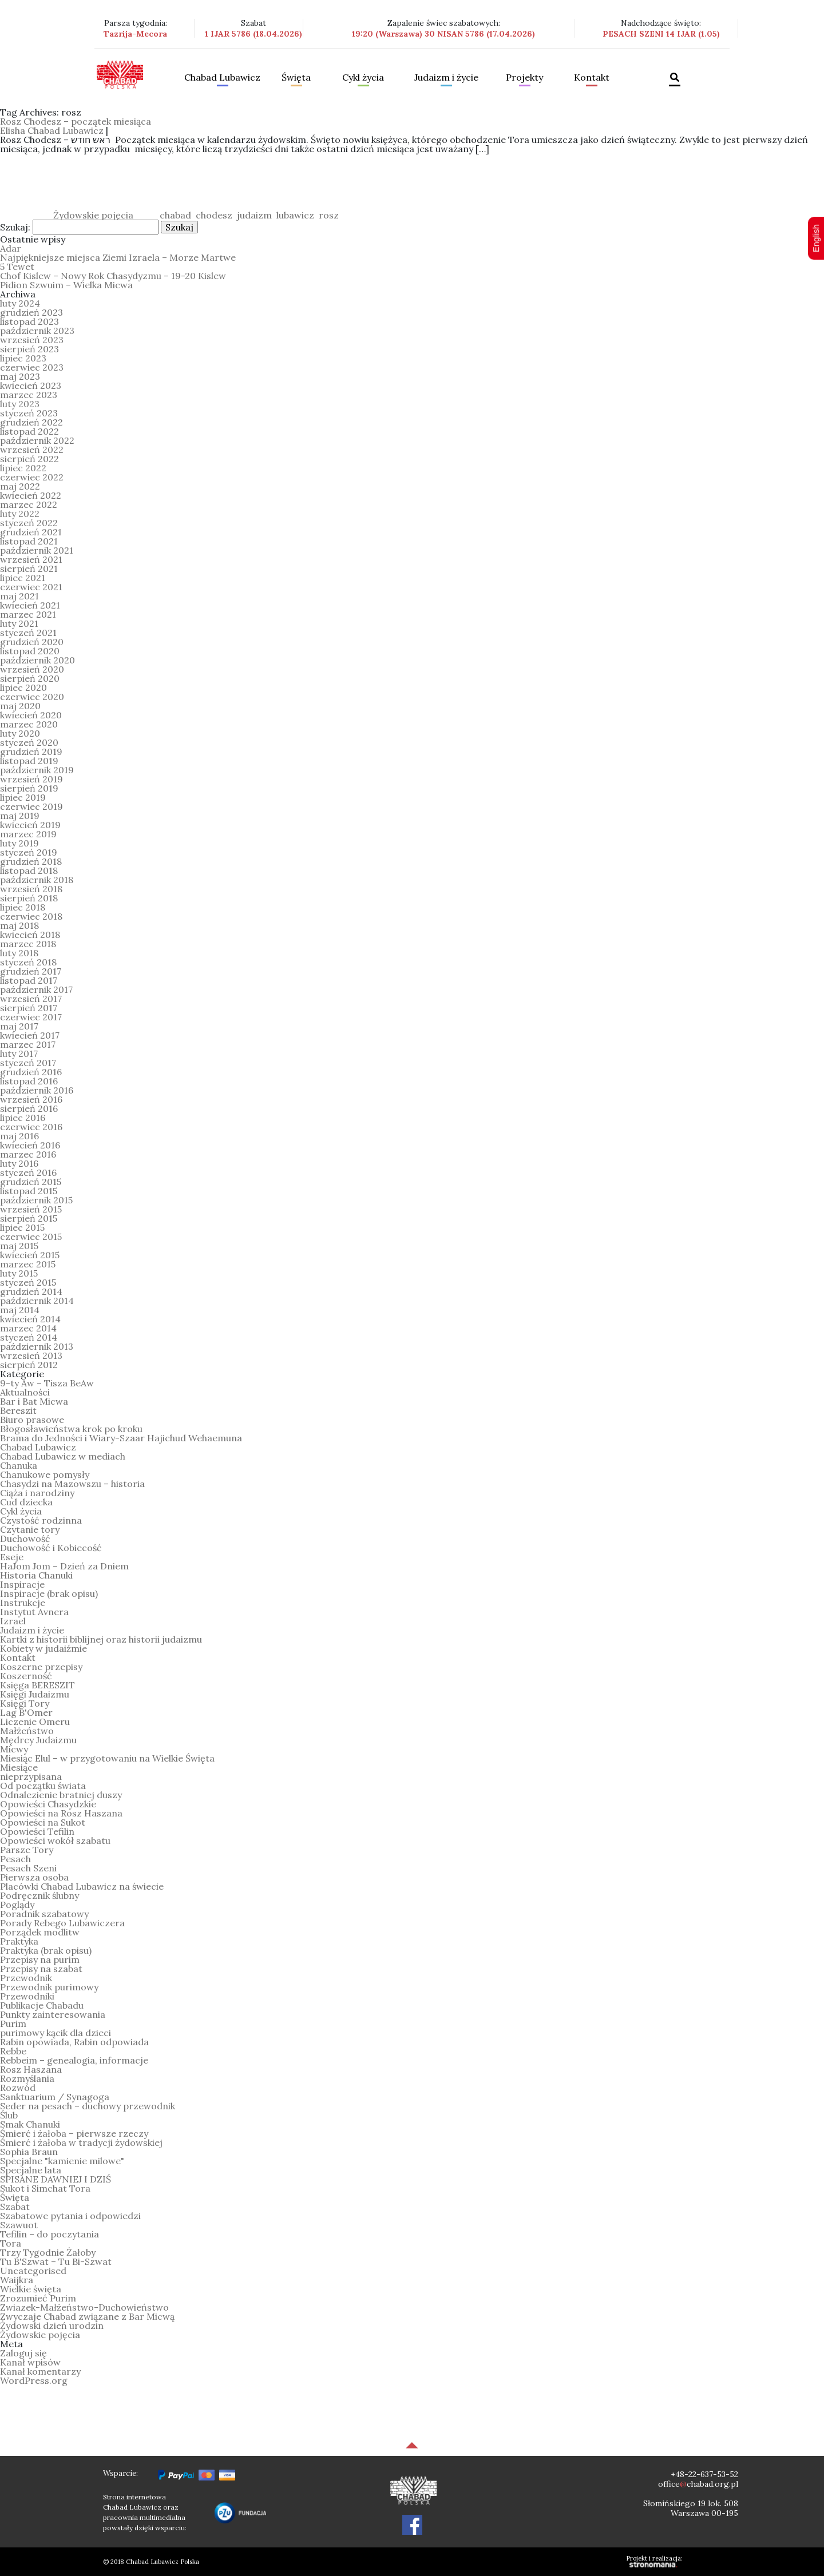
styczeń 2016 (28, 1172)
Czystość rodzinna (41, 1520)
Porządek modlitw (40, 1932)
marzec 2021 (28, 614)
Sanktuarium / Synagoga (54, 2096)
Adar (10, 248)
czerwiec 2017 (31, 1017)
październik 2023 (37, 330)
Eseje (11, 1557)
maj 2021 (19, 596)
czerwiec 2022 (32, 477)
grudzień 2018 (31, 861)
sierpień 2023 (29, 349)
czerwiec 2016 (31, 1126)
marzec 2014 (28, 1328)
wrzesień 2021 (31, 559)
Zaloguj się (23, 2353)
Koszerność (26, 1675)
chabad (175, 215)
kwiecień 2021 (30, 605)
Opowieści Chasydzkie (48, 1804)
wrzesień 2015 (31, 1209)
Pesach (15, 1859)
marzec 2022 (28, 504)
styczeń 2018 (28, 962)
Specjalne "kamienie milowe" (62, 2160)
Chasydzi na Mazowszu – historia (72, 1483)
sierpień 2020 (30, 678)
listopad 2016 (29, 1081)
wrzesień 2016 (31, 1099)
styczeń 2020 (29, 742)
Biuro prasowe (32, 1419)
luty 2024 (20, 303)
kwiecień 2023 (30, 385)
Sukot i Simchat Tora (45, 2188)
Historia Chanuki (36, 1575)
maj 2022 (20, 486)
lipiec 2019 (23, 797)
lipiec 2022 (23, 468)
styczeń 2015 (28, 1282)
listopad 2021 (29, 541)
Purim (13, 2023)
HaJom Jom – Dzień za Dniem (64, 1566)
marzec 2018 (28, 943)
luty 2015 (19, 1273)
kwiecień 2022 (30, 495)
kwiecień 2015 (30, 1255)
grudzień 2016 (31, 1072)
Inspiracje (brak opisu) (49, 1593)
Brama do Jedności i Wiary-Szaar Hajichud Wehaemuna (121, 1438)
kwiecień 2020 (31, 715)
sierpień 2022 (29, 458)
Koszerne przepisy (41, 1666)
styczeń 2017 (28, 1062)
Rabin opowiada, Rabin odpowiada (74, 2042)
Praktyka (19, 1941)
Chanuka (18, 1465)
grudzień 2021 (31, 532)
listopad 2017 (28, 980)
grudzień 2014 (31, 1291)
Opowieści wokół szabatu (55, 1840)
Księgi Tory (24, 1703)
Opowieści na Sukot (42, 1822)
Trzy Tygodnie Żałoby (48, 2252)
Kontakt (591, 78)
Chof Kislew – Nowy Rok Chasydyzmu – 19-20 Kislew (113, 275)
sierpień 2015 (28, 1218)
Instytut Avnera (34, 1611)
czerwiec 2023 (32, 367)
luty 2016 (19, 1163)
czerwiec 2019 (31, 806)
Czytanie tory (30, 1529)
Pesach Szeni (28, 1868)
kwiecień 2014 (30, 1319)
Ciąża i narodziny (37, 1492)
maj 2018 (19, 925)
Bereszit (18, 1410)
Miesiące (19, 1767)
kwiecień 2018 (30, 934)
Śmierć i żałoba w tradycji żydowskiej (81, 2142)
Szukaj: (15, 227)
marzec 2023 (28, 394)
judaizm (254, 215)
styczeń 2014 (28, 1337)
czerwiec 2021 (31, 587)
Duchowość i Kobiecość (51, 1547)
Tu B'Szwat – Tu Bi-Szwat (56, 2261)
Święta (296, 78)
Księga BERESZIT (37, 1685)
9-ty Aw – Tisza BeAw (47, 1383)
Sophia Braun (29, 2151)
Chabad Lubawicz (222, 78)
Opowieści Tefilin (37, 1831)
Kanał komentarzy (40, 2371)
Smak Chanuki (30, 2124)
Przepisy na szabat (41, 1968)
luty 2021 (19, 623)
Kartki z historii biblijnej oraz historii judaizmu (101, 1639)
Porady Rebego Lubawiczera (62, 1923)
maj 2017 (19, 1026)
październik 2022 (37, 440)
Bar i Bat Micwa (34, 1401)
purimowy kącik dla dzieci (55, 2032)
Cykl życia (363, 78)
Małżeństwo (27, 1730)
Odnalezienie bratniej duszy (61, 1794)
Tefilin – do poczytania (49, 2234)
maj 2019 (19, 815)
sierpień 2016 (29, 1108)
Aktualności (25, 1392)
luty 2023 (19, 404)
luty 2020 (20, 733)
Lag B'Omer (26, 1712)
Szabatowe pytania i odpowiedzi (70, 2215)
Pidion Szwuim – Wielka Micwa (66, 285)
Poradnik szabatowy (44, 1913)
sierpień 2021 (29, 568)
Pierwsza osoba (34, 1877)
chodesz (214, 215)
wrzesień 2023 (32, 339)
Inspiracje (22, 1584)
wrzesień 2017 (31, 998)
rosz (329, 215)
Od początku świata (43, 1785)
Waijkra (16, 2279)
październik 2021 (36, 550)
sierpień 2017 (28, 1007)
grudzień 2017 (30, 971)
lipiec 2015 (22, 1227)
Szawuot (19, 2225)
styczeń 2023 (29, 413)
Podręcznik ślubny (39, 1895)
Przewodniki (27, 1996)
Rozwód (17, 2087)
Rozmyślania (27, 2078)
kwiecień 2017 (30, 1035)
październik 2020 (37, 660)
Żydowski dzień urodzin (52, 2325)
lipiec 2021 (22, 577)
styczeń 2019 (28, 852)
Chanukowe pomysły (44, 1474)
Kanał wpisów (30, 2362)
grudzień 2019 (31, 751)
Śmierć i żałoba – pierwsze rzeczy (74, 2133)
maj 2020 (20, 705)
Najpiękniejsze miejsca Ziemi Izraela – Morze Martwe (118, 257)
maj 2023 (20, 376)
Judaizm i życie (446, 78)
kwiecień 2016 (30, 1145)
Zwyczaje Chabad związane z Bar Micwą (87, 2316)
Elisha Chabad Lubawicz (52, 130)
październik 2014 (37, 1300)
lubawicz (295, 215)
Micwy (14, 1749)
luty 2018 (19, 953)
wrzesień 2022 (32, 449)
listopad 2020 (30, 651)
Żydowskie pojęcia (93, 215)
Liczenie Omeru (35, 1721)
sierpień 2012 (29, 1364)
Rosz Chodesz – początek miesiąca (75, 121)
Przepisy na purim (40, 1959)
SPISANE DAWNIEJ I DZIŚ (55, 2179)
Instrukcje (22, 1602)
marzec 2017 (28, 1044)
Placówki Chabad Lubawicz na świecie (82, 1886)
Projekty (524, 78)
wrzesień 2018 (31, 889)
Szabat (15, 2206)
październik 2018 (36, 879)
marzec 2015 (28, 1264)
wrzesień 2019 (31, 779)
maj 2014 (19, 1309)
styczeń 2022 (29, 522)
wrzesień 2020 (32, 669)
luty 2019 (19, 843)
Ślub (9, 2115)
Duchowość (25, 1538)
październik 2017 (36, 989)
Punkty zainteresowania (52, 2014)
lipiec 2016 (22, 1117)
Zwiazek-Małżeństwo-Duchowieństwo (84, 2307)
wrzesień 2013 (31, 1355)
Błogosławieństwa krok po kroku (71, 1428)
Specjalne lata (30, 2170)
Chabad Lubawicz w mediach (62, 1456)
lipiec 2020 (23, 687)
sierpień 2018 (29, 898)
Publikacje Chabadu (42, 2005)
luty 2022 (19, 513)
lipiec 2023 (23, 358)
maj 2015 (19, 1245)
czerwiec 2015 (31, 1236)
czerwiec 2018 (31, 916)
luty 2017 (19, 1053)
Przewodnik (26, 1977)
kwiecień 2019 (30, 824)
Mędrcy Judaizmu (38, 1740)
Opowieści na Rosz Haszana (61, 1813)
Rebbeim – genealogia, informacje (74, 2060)
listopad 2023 (29, 321)
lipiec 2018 (22, 907)
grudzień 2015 (30, 1181)
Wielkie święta (30, 2289)
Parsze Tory (26, 1849)
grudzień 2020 (32, 641)
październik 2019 (37, 770)
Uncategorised (33, 2270)
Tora (10, 2243)
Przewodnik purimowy (49, 1987)
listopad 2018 (29, 870)
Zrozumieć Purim (38, 2298)
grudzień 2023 (31, 312)
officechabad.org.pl (698, 2484)
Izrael (13, 1621)
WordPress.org (34, 2380)
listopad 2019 (29, 760)
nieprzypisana (31, 1776)
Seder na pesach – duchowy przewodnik (87, 2106)
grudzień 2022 (31, 422)
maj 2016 (19, 1136)
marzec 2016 (28, 1154)
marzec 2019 (28, 834)
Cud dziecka (26, 1502)
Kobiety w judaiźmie (43, 1648)
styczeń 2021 (28, 632)
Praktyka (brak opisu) (46, 1950)
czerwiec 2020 (32, 696)
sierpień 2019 (29, 788)
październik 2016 (36, 1090)
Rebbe (13, 2051)
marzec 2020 (29, 724)
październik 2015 (36, 1200)
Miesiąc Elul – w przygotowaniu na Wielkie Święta (107, 1758)
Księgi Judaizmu (34, 1694)
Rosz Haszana (31, 2069)
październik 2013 (36, 1346)
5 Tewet (17, 266)
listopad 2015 (28, 1190)
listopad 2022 (29, 431)
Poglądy (17, 1904)
